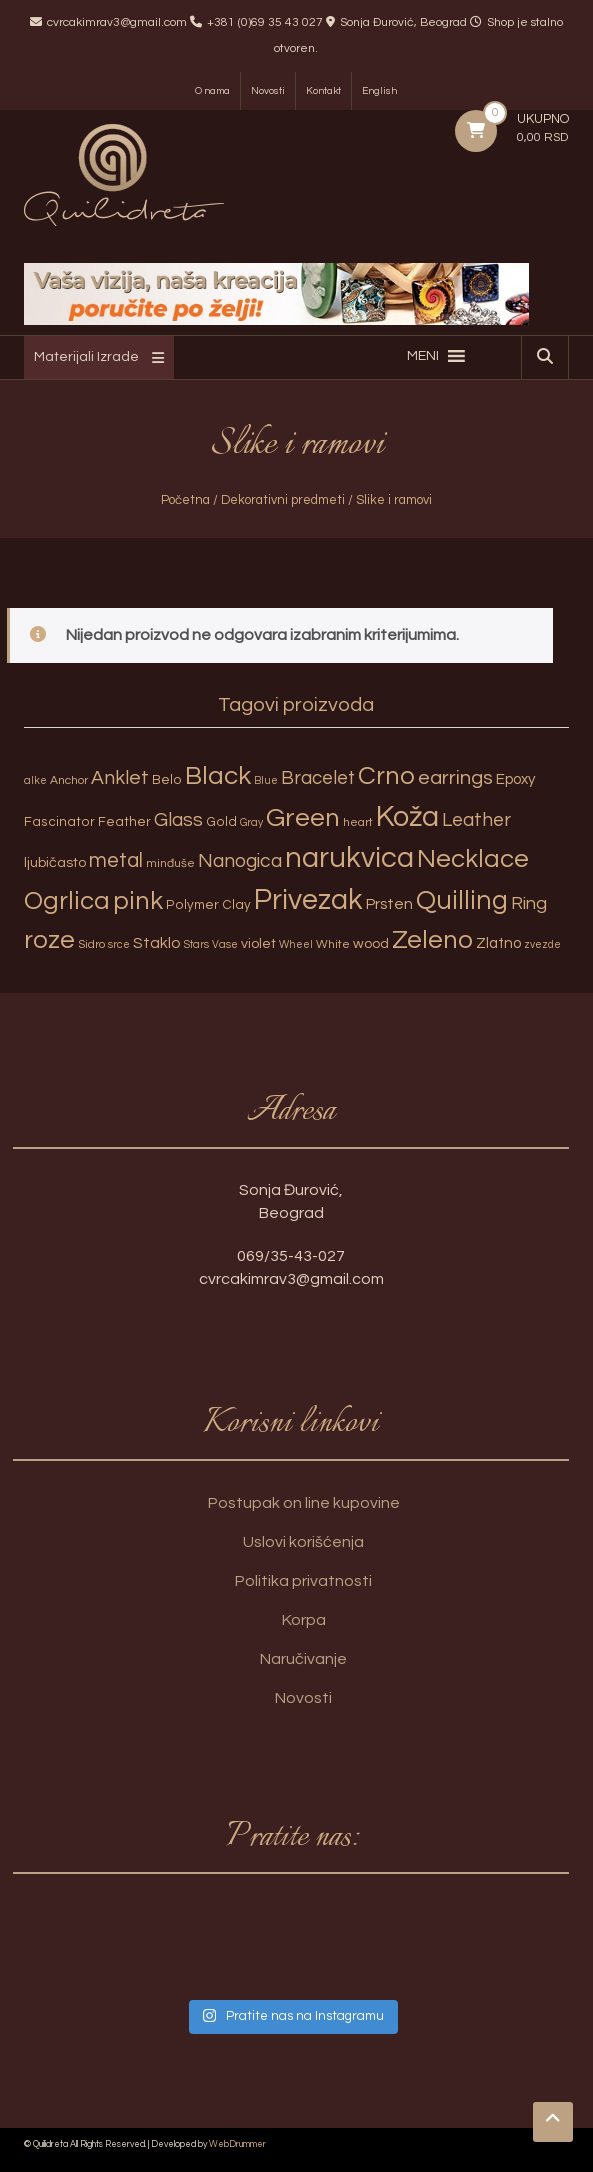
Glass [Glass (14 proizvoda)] (178, 820)
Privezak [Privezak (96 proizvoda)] (308, 900)
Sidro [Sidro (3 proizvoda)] (91, 944)
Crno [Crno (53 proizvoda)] (386, 776)
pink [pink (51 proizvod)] (138, 901)
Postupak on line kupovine (304, 1503)
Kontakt (323, 91)
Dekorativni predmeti (283, 500)
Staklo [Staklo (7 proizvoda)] (157, 943)
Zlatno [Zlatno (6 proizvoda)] (498, 943)
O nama (212, 91)
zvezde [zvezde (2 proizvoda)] (542, 944)
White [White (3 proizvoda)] (333, 944)
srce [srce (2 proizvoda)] (119, 944)
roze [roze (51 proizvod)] (49, 940)
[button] (423, 356)
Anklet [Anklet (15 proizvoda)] (120, 778)
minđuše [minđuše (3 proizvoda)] (170, 863)
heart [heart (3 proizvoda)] (358, 822)
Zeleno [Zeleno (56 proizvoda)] (432, 940)
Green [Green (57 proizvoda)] (303, 818)
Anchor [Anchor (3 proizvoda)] (69, 780)
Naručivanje (303, 1659)
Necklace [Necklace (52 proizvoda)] (473, 859)
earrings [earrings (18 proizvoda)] (455, 777)
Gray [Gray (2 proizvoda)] (251, 822)
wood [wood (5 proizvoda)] (371, 943)
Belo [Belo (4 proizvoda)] (167, 780)
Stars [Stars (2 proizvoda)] (196, 944)
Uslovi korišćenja (303, 1542)
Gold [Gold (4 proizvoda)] (221, 822)
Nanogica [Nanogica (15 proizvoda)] (240, 861)
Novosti (268, 91)
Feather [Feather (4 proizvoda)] (124, 822)
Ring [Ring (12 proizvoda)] (529, 903)
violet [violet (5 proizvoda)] (258, 943)
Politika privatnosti (303, 1581)
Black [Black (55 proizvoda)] (218, 776)
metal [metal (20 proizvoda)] (116, 860)
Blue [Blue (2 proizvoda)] (266, 780)
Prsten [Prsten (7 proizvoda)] (389, 904)
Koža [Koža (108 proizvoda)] (407, 817)
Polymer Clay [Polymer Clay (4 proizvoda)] (208, 905)
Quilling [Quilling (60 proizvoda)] (462, 901)
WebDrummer (237, 2144)
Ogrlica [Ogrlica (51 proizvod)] (67, 901)
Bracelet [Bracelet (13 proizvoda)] (318, 778)
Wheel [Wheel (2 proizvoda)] (296, 944)
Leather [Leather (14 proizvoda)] (476, 820)
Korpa (304, 1620)
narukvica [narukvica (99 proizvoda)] (349, 858)
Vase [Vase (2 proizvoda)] (225, 944)
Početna (185, 500)
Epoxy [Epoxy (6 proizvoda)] (516, 779)
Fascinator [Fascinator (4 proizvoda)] (59, 822)
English (379, 91)
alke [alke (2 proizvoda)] (35, 780)
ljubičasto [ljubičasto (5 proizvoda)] (55, 862)
